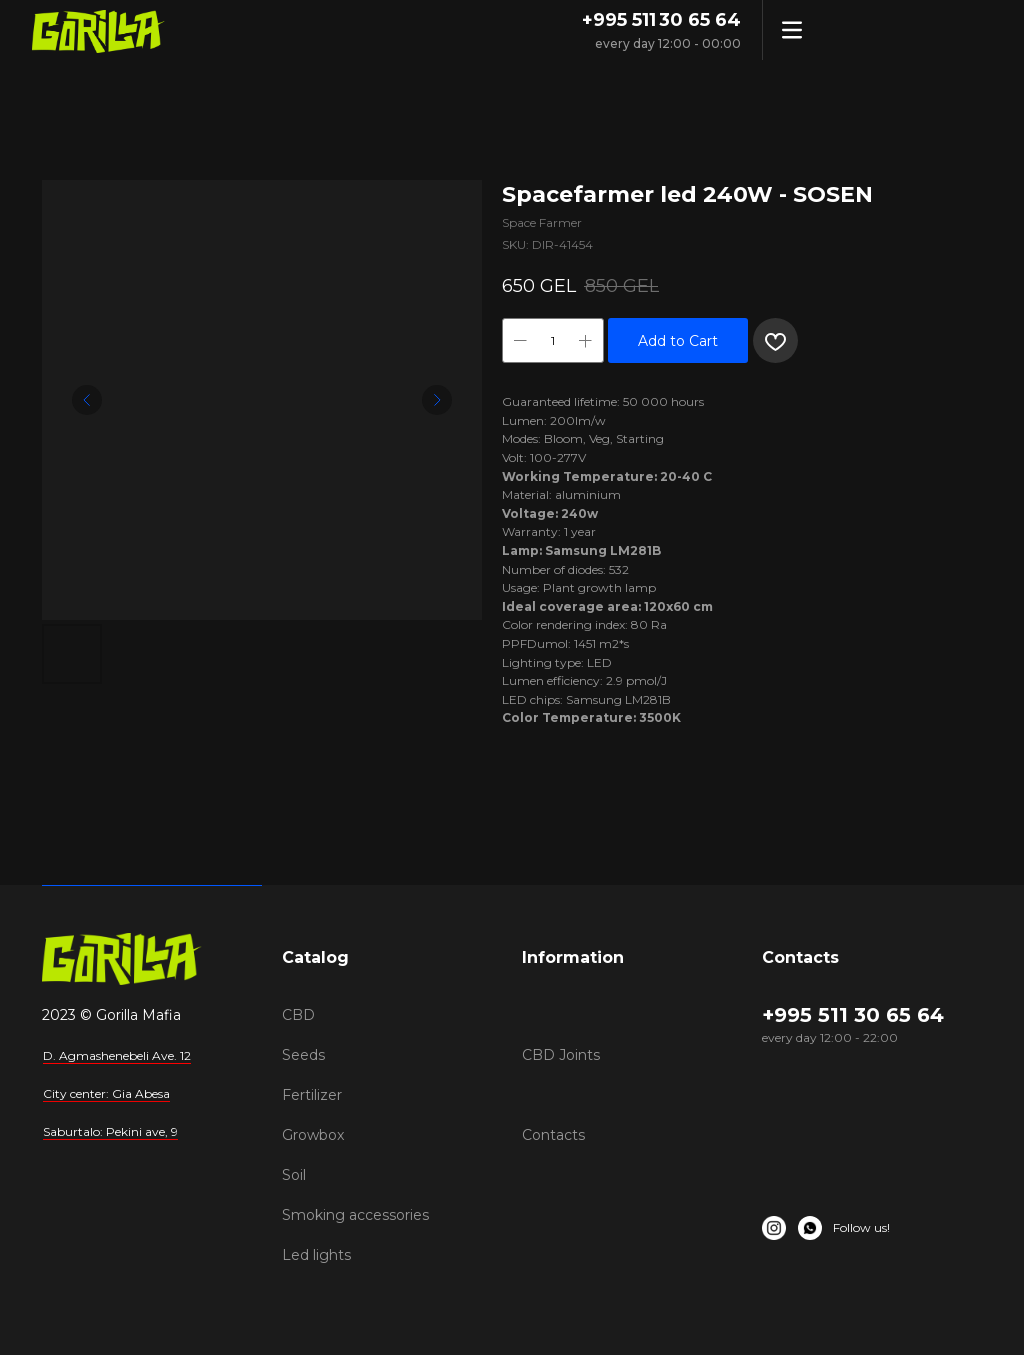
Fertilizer (312, 1095)
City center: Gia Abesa (106, 1093)
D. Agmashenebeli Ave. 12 (117, 1055)
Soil (294, 1175)
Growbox (313, 1135)
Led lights (316, 1255)
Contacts (553, 1135)
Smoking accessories (355, 1215)
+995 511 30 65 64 (661, 20)
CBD (298, 1015)
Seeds (303, 1055)
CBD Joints (561, 1055)
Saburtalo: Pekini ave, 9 (110, 1131)
